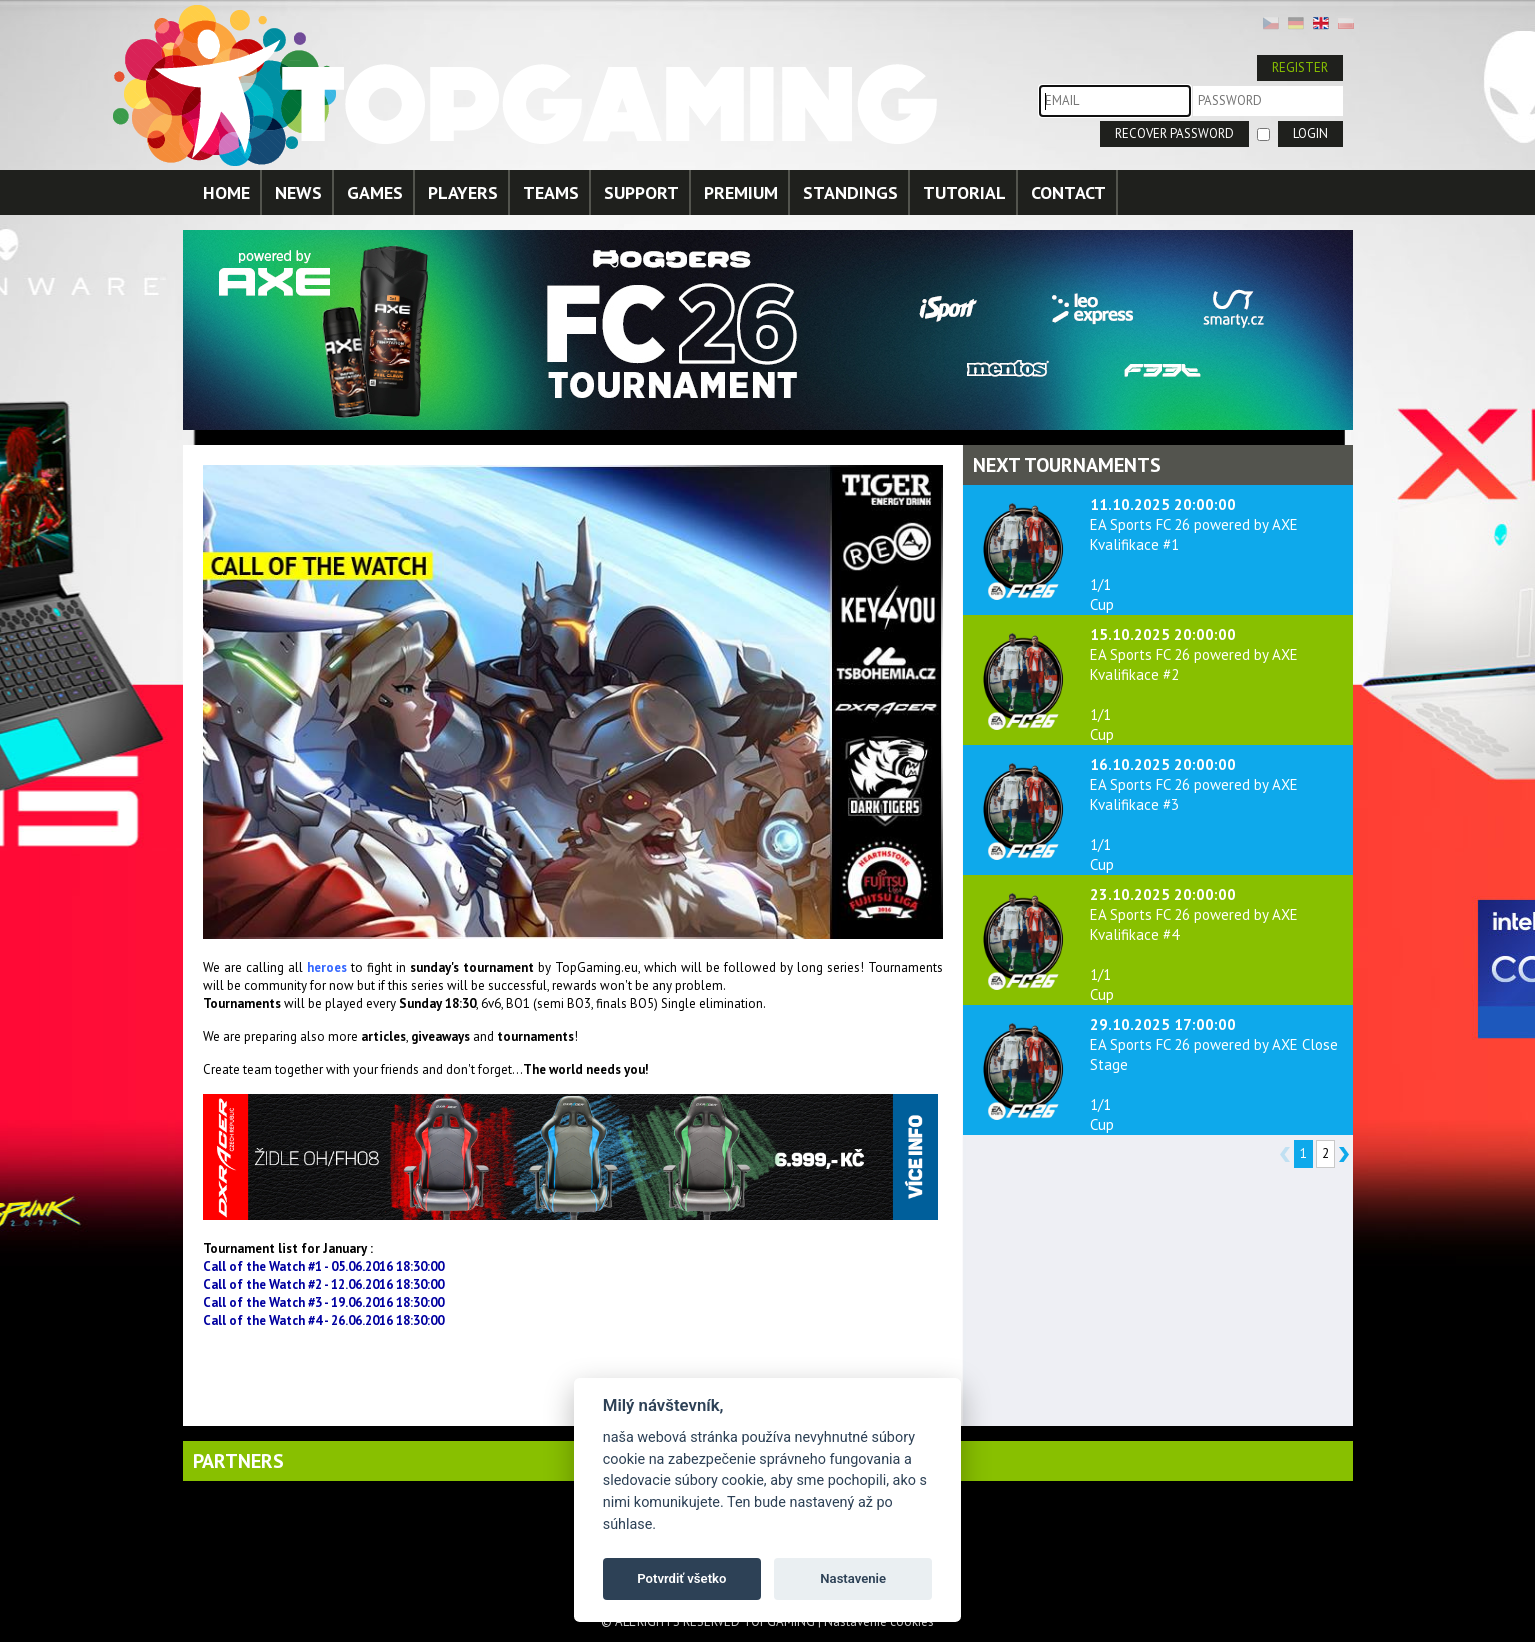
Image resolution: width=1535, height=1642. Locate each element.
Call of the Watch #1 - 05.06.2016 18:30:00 (323, 1266)
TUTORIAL (964, 192)
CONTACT (1068, 192)
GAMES (375, 192)
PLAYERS (463, 192)
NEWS (298, 192)
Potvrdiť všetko (681, 1578)
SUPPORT (641, 192)
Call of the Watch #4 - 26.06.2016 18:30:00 (323, 1320)
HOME (226, 192)
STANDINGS (850, 192)
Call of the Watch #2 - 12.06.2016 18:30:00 (323, 1284)
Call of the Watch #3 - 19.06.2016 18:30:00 (323, 1302)
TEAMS (551, 192)
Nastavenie (853, 1578)
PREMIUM (741, 192)
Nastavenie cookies (879, 1621)
